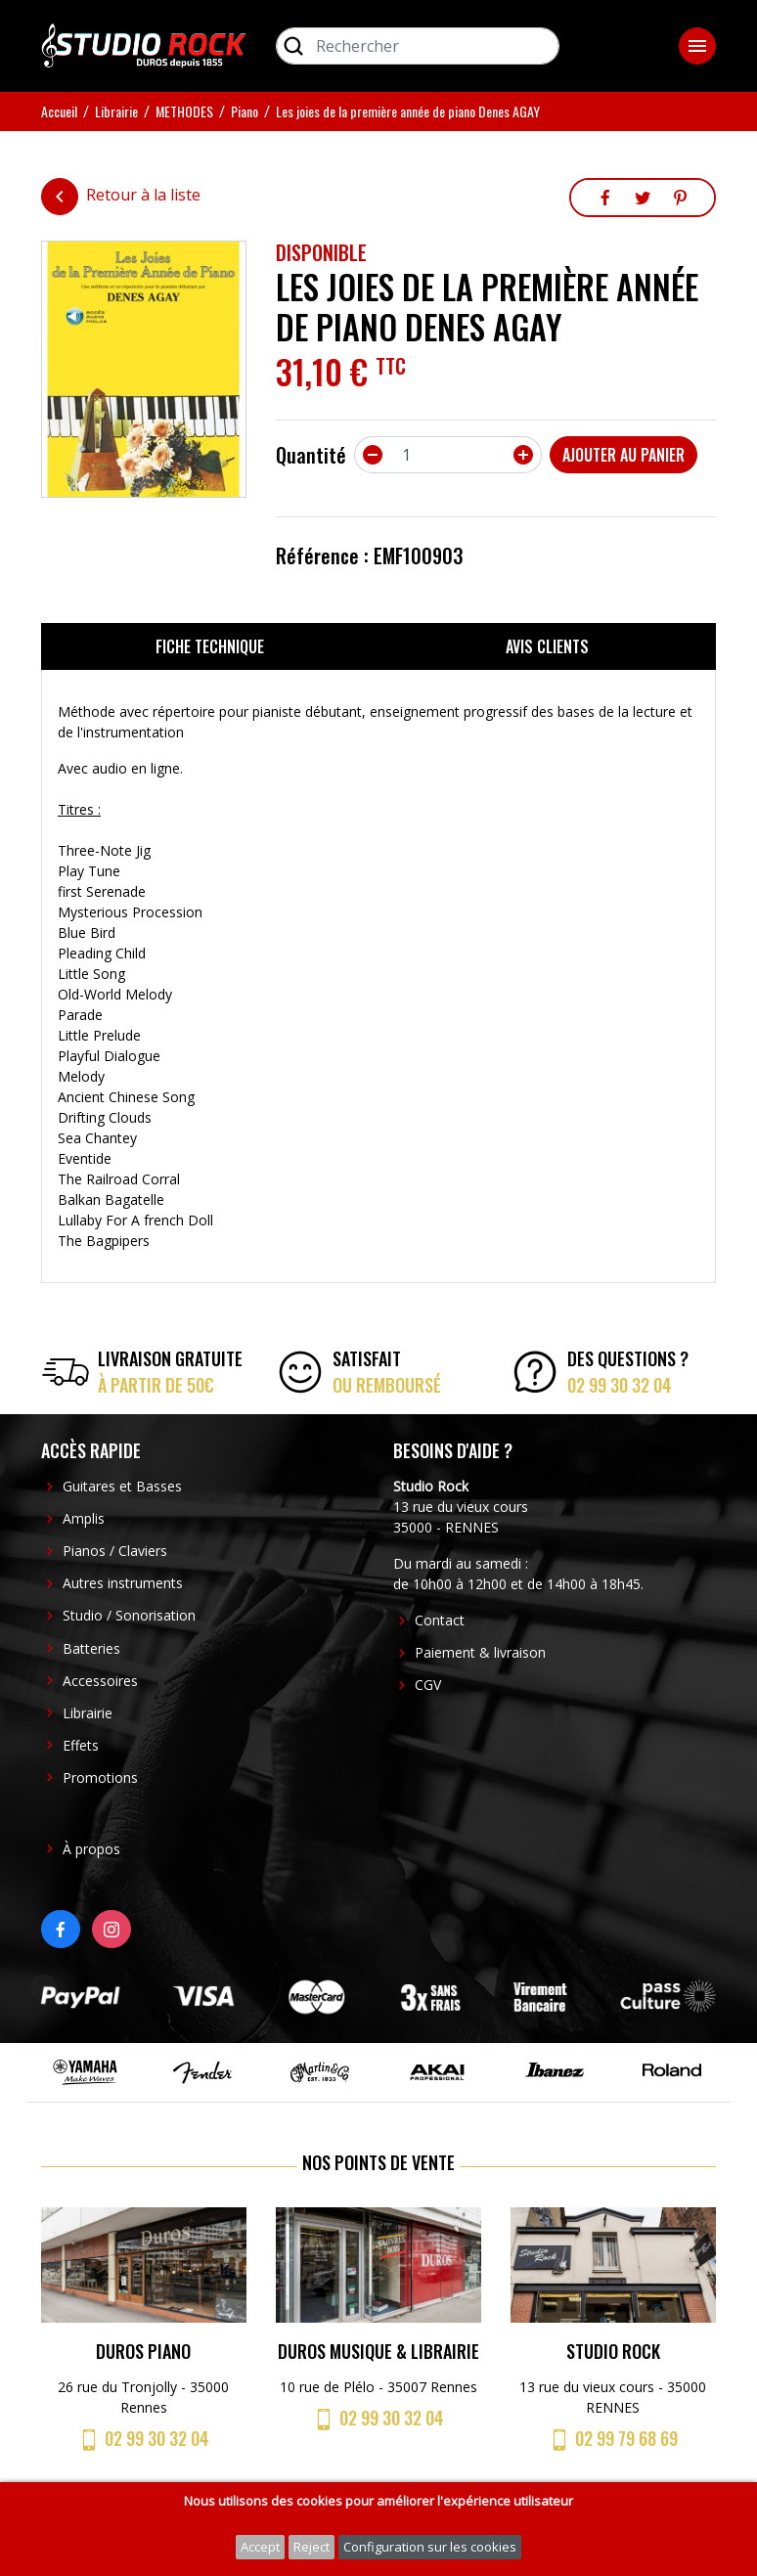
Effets (81, 1745)
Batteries (91, 1648)
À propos (91, 1849)
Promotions (100, 1777)
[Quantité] (448, 454)
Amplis (84, 1518)
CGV (428, 1684)
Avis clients (547, 646)
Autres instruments (123, 1583)
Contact (440, 1620)
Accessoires (100, 1680)
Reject (311, 2546)
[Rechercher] (417, 46)
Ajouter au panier (623, 454)
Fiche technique (210, 646)
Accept (260, 2546)
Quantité (311, 454)
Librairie (87, 1713)
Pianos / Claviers (115, 1550)
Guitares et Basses (122, 1486)
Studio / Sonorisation (129, 1615)
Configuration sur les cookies (429, 2546)
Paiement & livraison (480, 1652)
